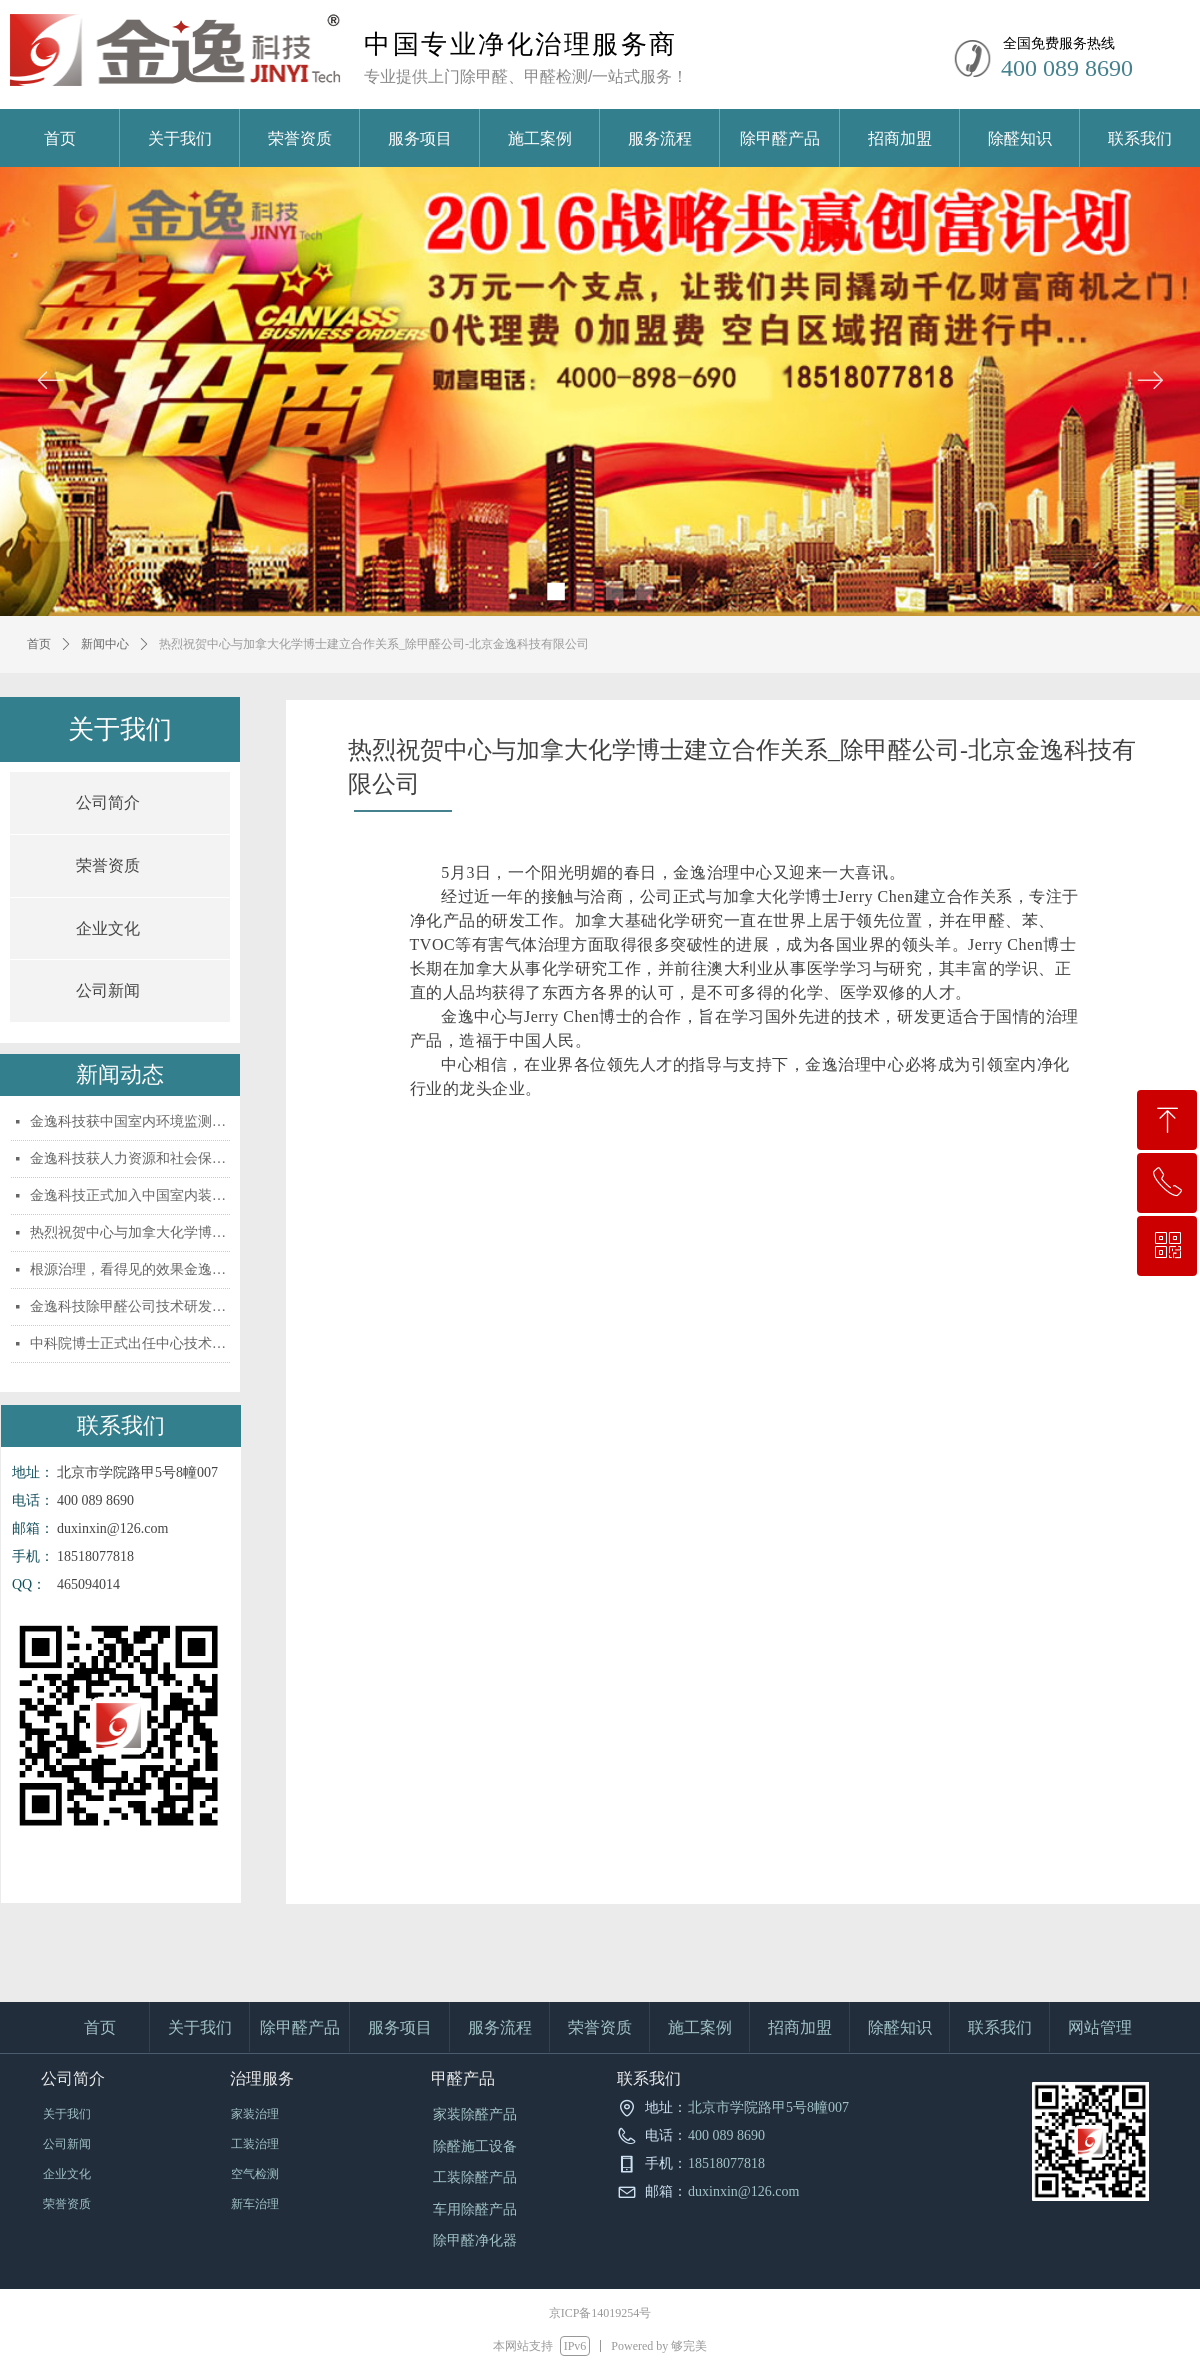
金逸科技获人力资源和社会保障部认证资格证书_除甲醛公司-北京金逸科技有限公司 (130, 1158)
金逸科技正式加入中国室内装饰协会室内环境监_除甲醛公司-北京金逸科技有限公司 (130, 1195)
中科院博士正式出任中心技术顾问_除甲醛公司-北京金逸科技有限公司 (130, 1343)
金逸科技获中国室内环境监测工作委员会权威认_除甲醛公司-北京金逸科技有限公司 (130, 1121)
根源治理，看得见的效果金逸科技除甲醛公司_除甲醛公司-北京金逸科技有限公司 (130, 1269)
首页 (39, 644)
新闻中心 (105, 644)
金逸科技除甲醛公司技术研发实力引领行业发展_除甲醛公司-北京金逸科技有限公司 (130, 1306)
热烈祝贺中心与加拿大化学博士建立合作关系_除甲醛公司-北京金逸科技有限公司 (130, 1232)
